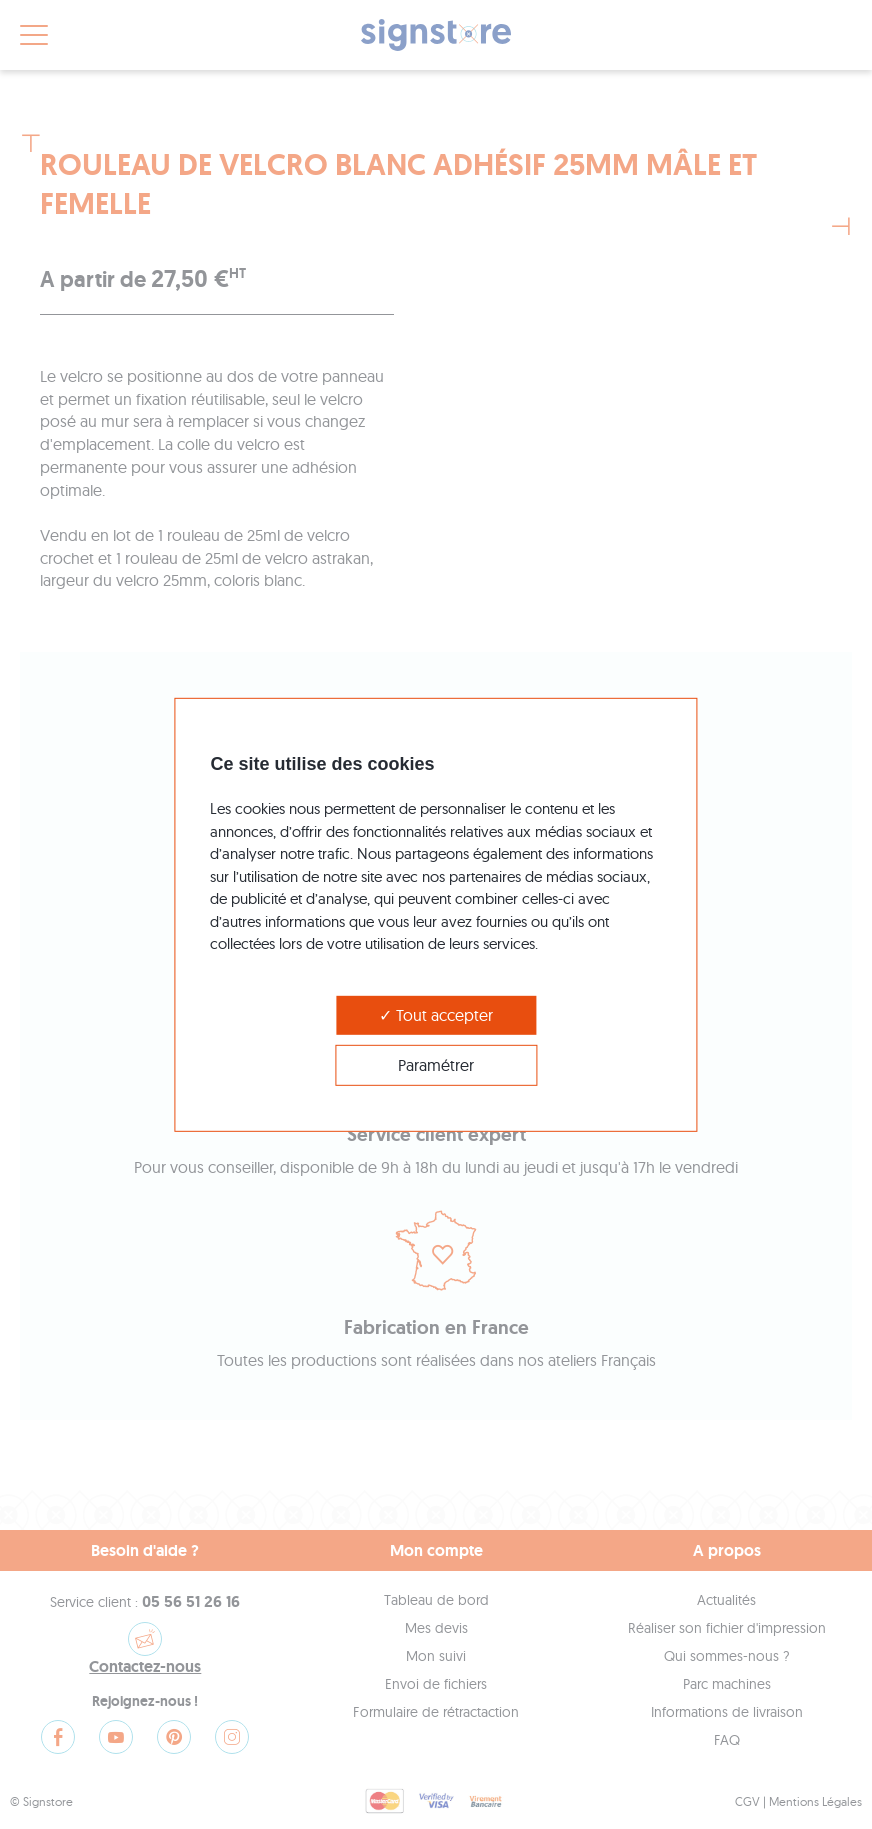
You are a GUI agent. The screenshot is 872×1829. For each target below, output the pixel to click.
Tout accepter (436, 1014)
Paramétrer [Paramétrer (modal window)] (436, 1065)
